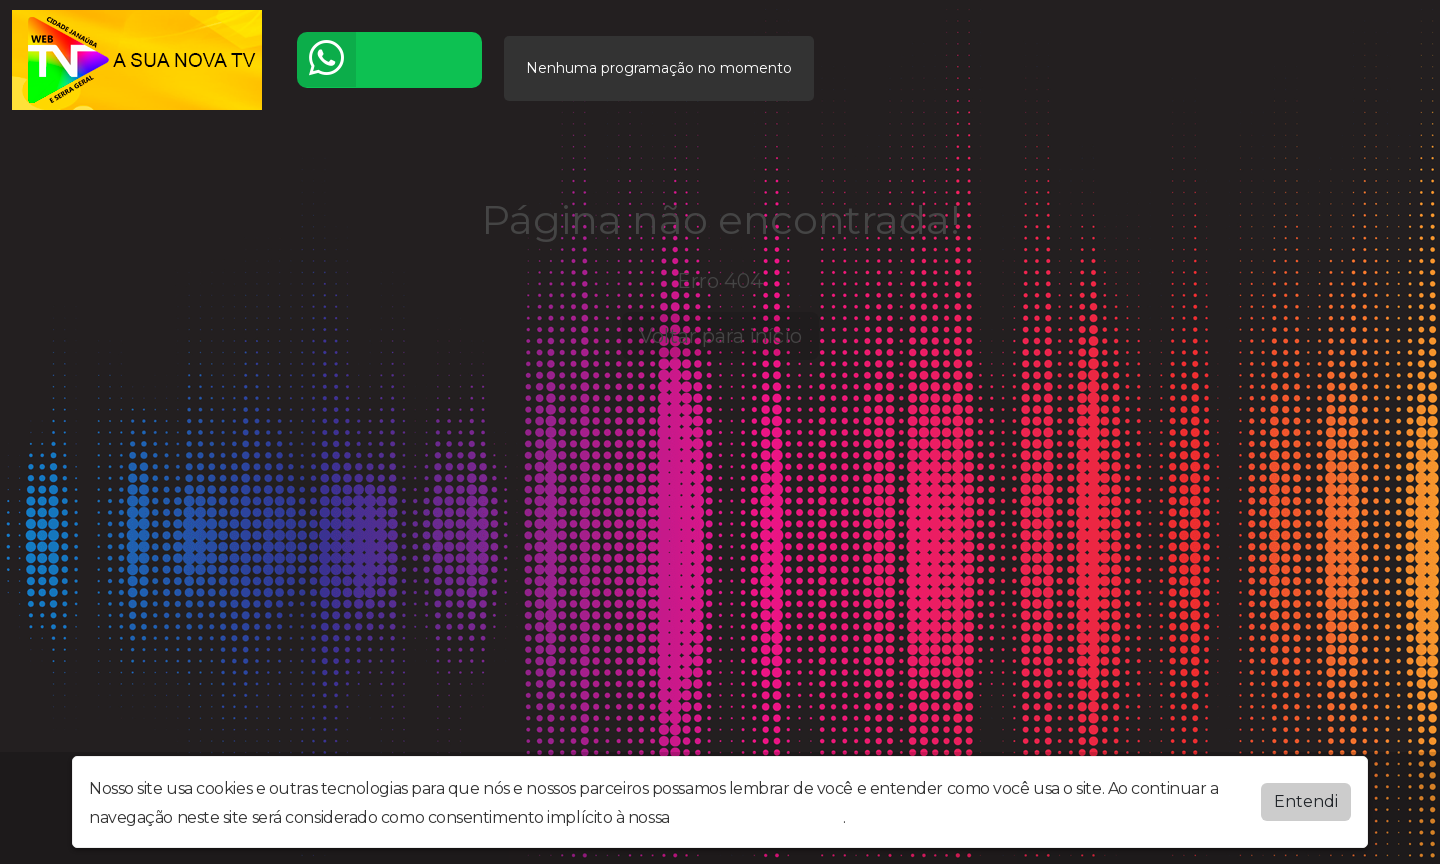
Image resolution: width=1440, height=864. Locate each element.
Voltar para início (720, 336)
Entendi (1306, 799)
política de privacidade (758, 815)
